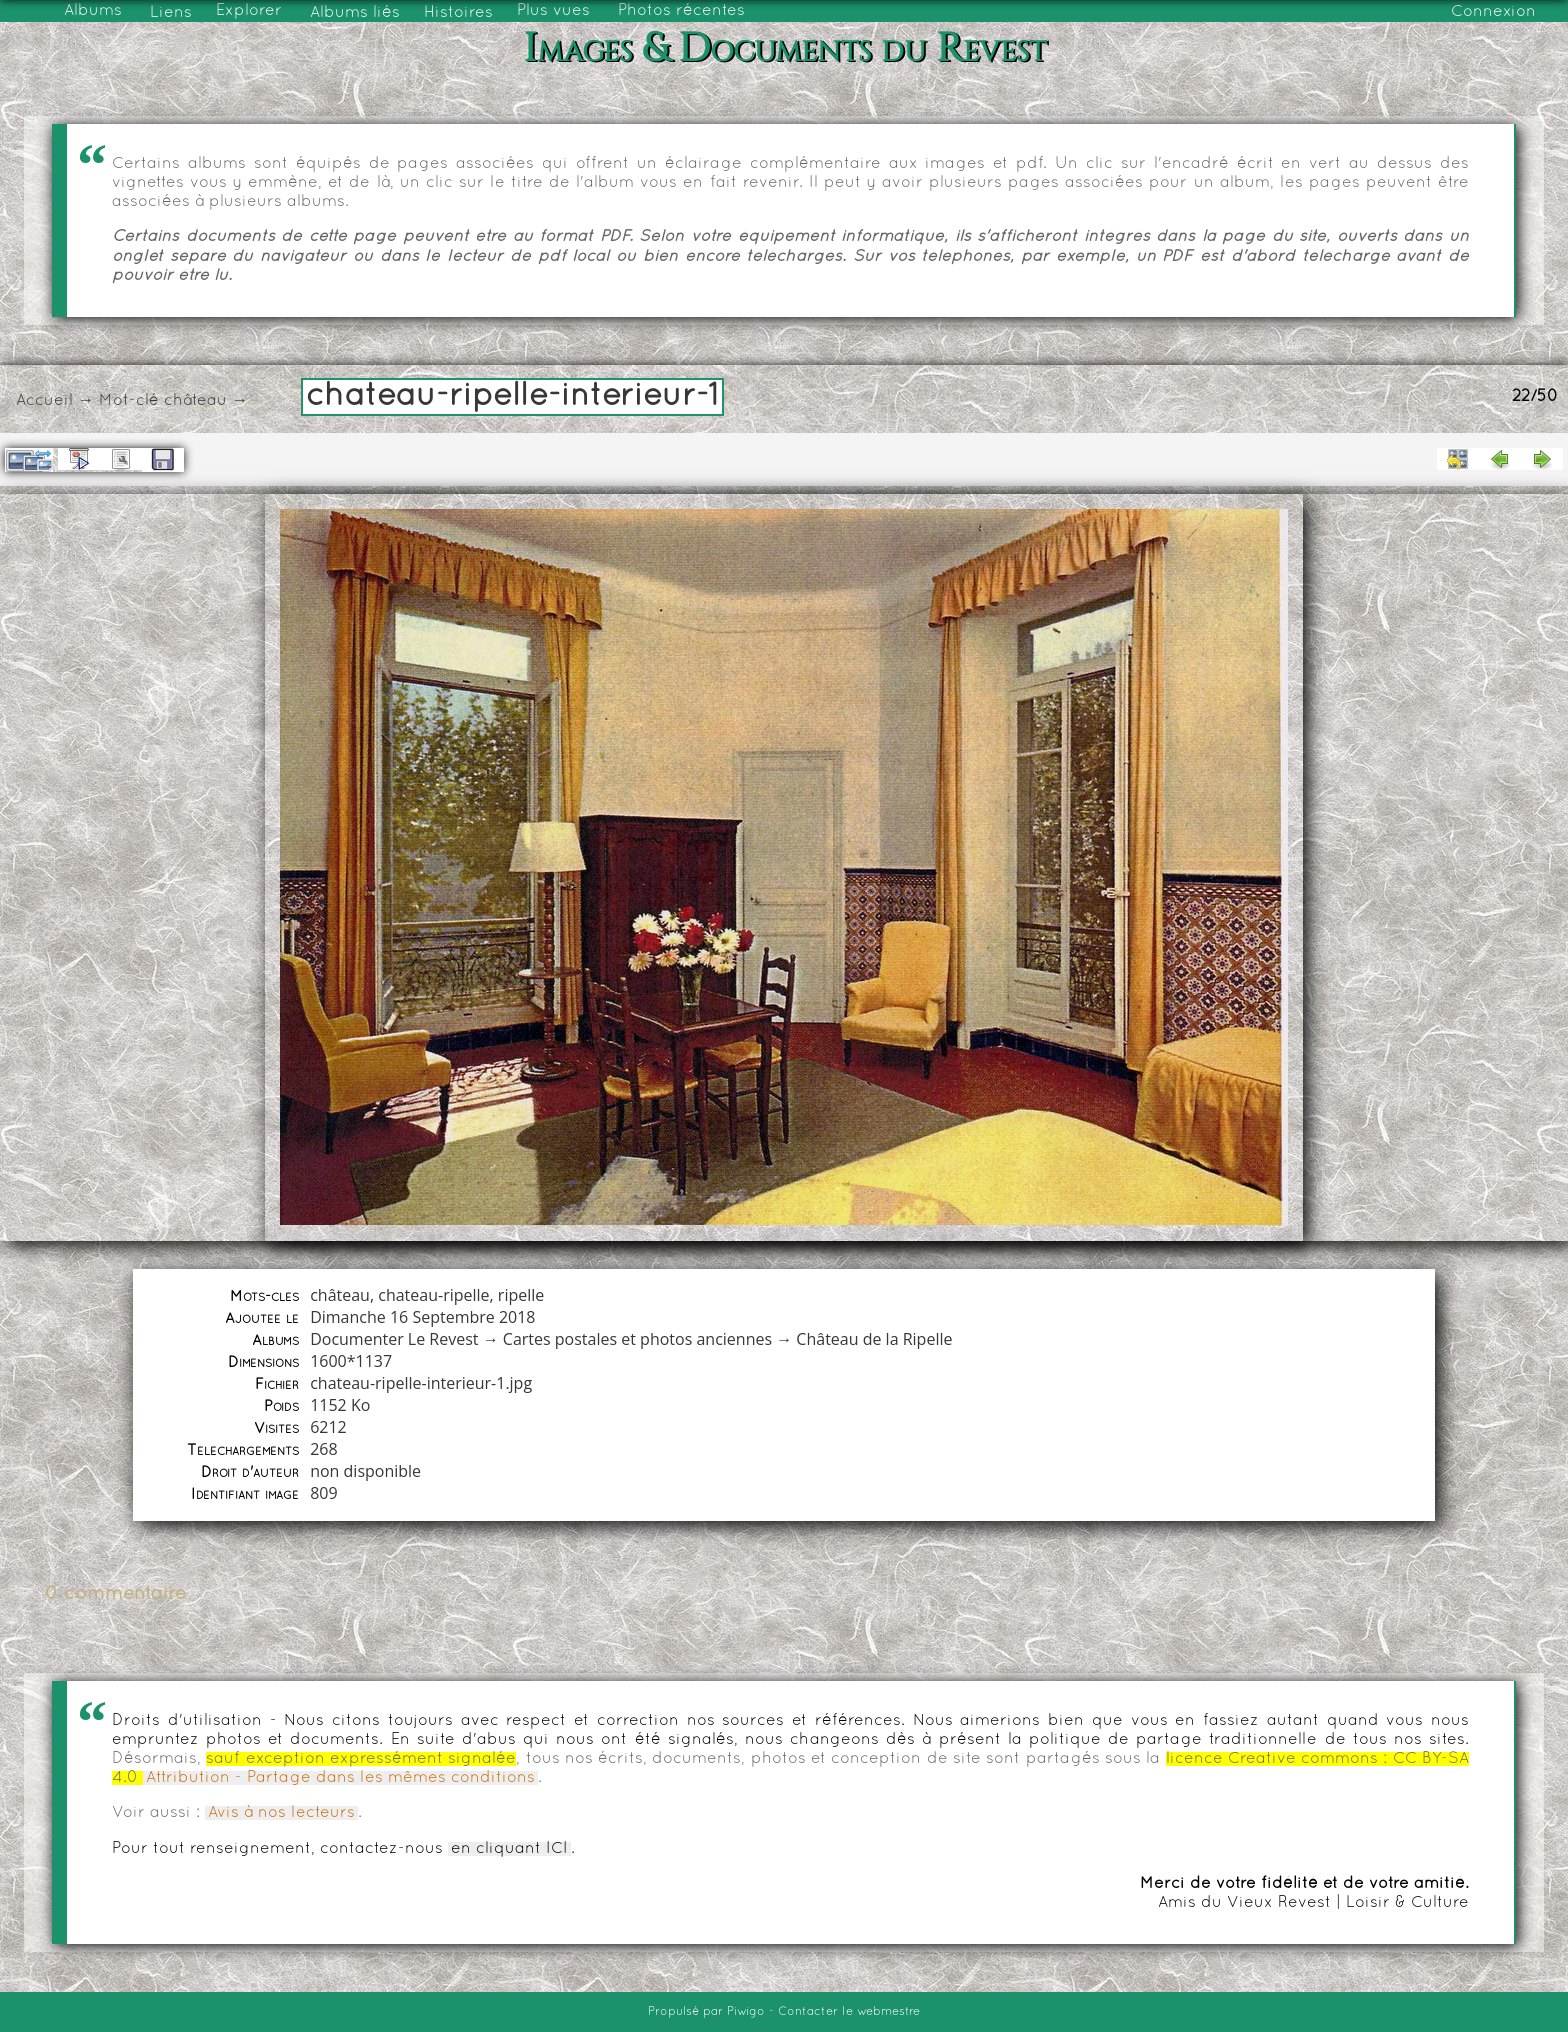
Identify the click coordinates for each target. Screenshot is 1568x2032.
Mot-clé (129, 401)
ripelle (521, 1295)
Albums (93, 11)
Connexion (1493, 12)
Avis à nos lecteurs (281, 1813)
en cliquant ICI (509, 1849)
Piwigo (746, 2012)
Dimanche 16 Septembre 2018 (422, 1317)
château (195, 401)
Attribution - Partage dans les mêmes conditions (340, 1778)
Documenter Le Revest (394, 1339)
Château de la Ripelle (874, 1339)
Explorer (249, 11)
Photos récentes (681, 11)
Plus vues (553, 11)
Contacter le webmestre (849, 2012)
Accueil (44, 401)
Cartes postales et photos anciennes (637, 1339)
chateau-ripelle (433, 1295)
